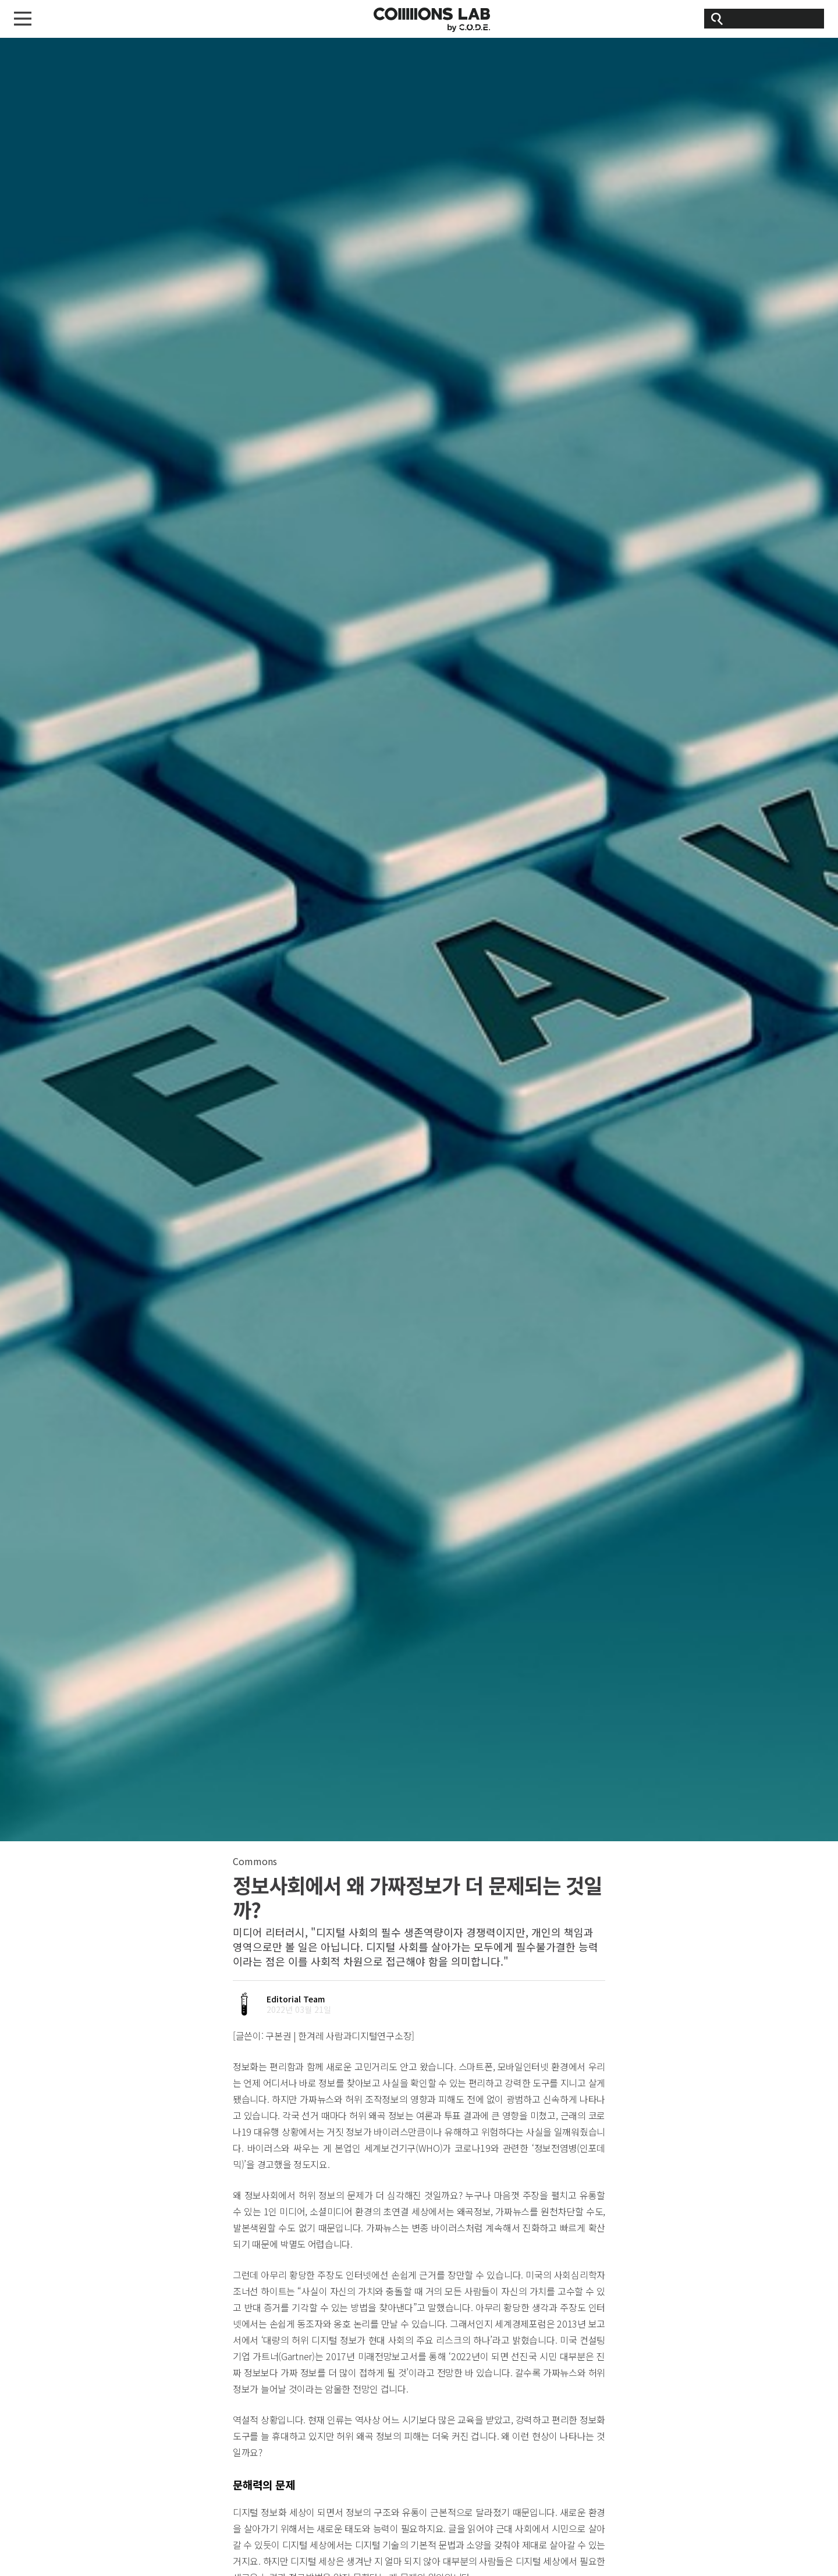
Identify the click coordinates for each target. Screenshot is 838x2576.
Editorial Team (296, 1999)
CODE (432, 20)
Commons (255, 1861)
